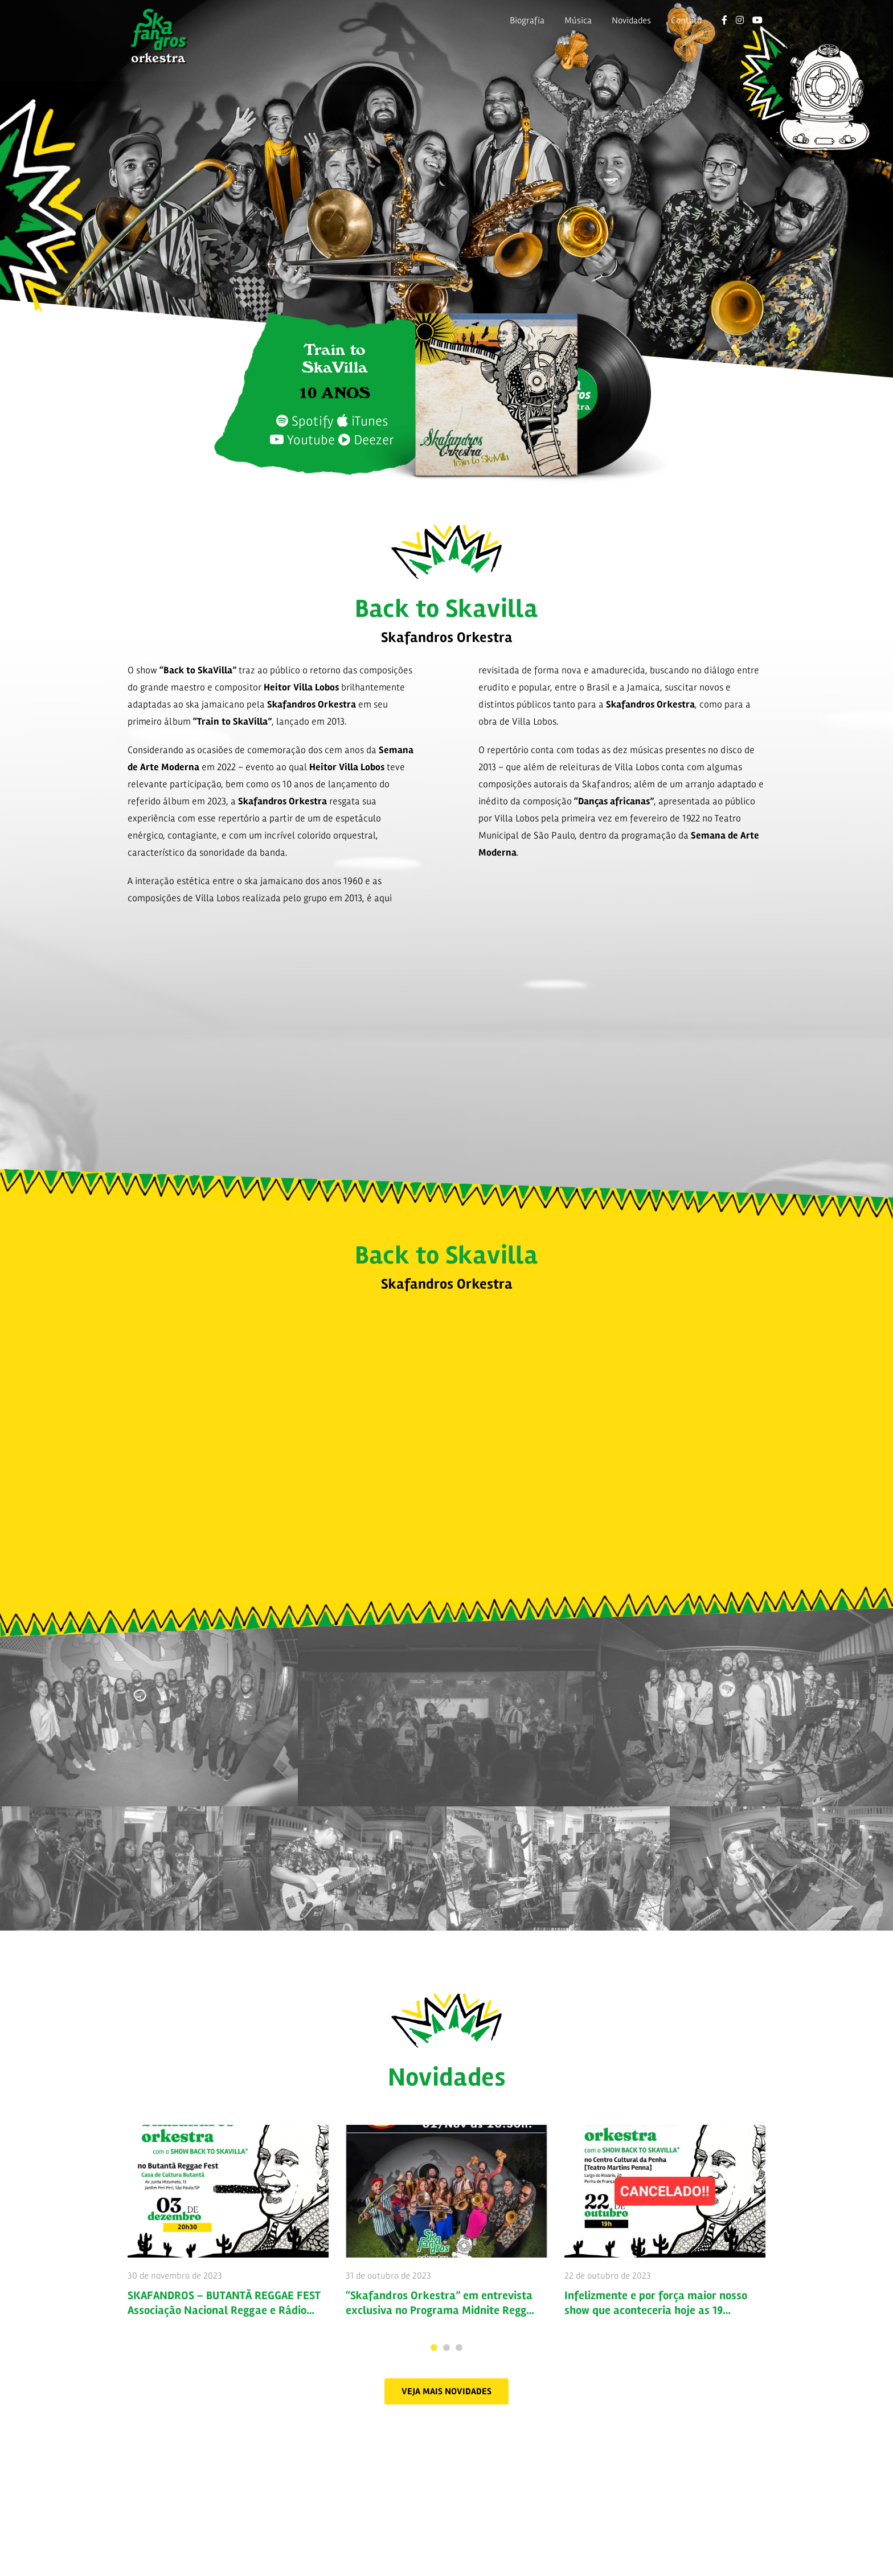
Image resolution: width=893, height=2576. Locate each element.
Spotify (305, 421)
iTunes (362, 421)
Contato (686, 20)
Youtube (302, 440)
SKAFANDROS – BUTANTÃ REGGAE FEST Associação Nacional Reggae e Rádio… (224, 2303)
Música (578, 20)
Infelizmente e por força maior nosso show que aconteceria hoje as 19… (655, 2303)
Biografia (527, 20)
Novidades (631, 20)
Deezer (366, 440)
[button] (446, 2391)
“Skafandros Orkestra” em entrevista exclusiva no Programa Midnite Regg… (440, 2303)
